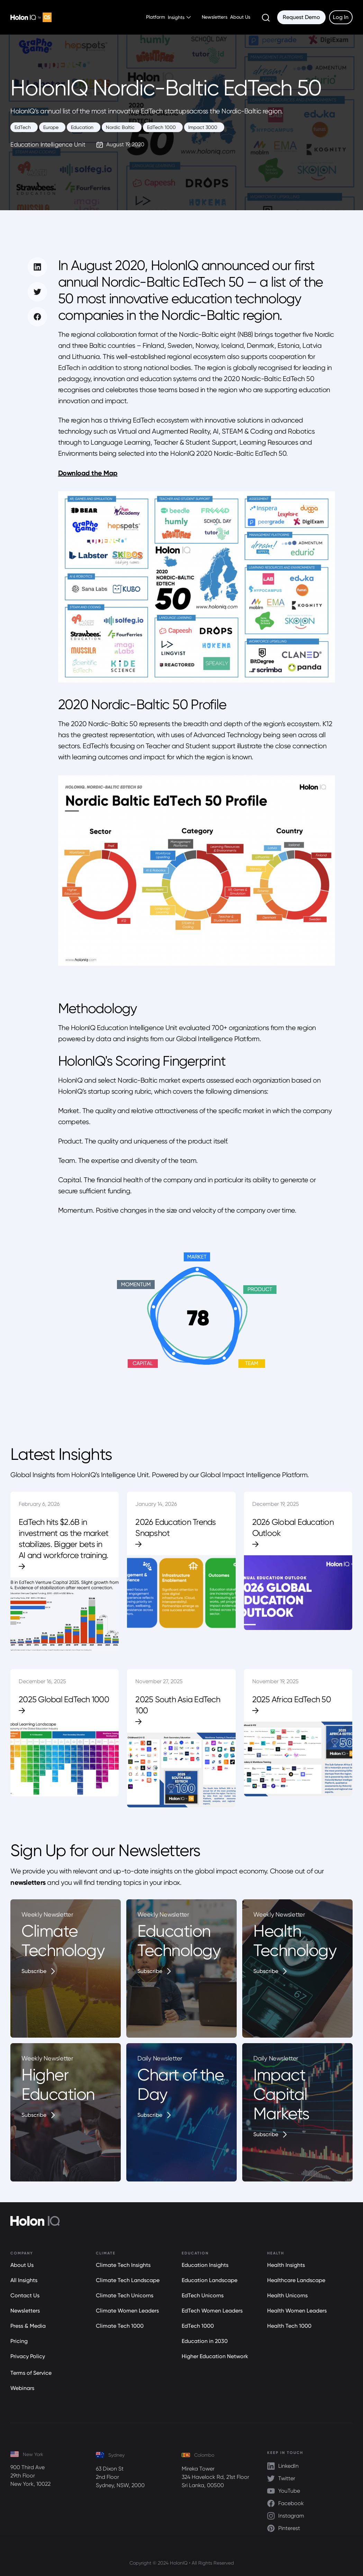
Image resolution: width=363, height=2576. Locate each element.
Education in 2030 (205, 2341)
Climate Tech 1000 (120, 2326)
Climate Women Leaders (127, 2310)
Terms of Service (31, 2373)
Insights (176, 17)
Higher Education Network (215, 2356)
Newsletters (214, 17)
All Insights (23, 2280)
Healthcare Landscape (296, 2280)
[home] (31, 17)
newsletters (28, 1882)
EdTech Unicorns (203, 2295)
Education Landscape (209, 2280)
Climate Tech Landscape (128, 2280)
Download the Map (88, 473)
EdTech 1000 (198, 2326)
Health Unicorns (287, 2295)
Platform (155, 17)
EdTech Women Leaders (212, 2310)
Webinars (22, 2388)
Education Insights (205, 2265)
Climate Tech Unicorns (124, 2295)
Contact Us (24, 2295)
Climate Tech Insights (123, 2265)
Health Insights (286, 2265)
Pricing (19, 2341)
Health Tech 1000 (289, 2326)
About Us (240, 17)
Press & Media (28, 2326)
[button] (180, 17)
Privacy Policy (27, 2356)
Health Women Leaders (297, 2310)
